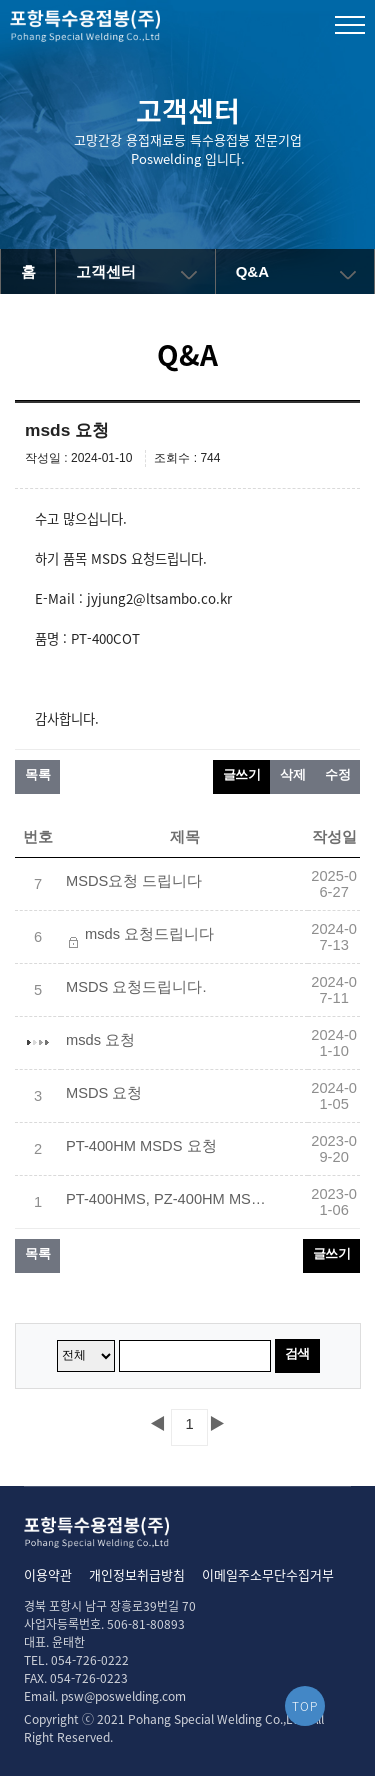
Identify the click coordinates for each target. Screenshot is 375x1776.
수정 (337, 774)
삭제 (292, 774)
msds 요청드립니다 (149, 934)
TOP (305, 1706)
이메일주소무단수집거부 (268, 1574)
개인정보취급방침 (137, 1574)
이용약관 (48, 1574)
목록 (37, 774)
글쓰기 (242, 774)
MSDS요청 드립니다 (134, 881)
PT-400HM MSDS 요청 (141, 1146)
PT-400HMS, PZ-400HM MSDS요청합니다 (166, 1199)
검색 (297, 1353)
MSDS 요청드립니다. (136, 987)
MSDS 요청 (104, 1093)
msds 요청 (100, 1040)
